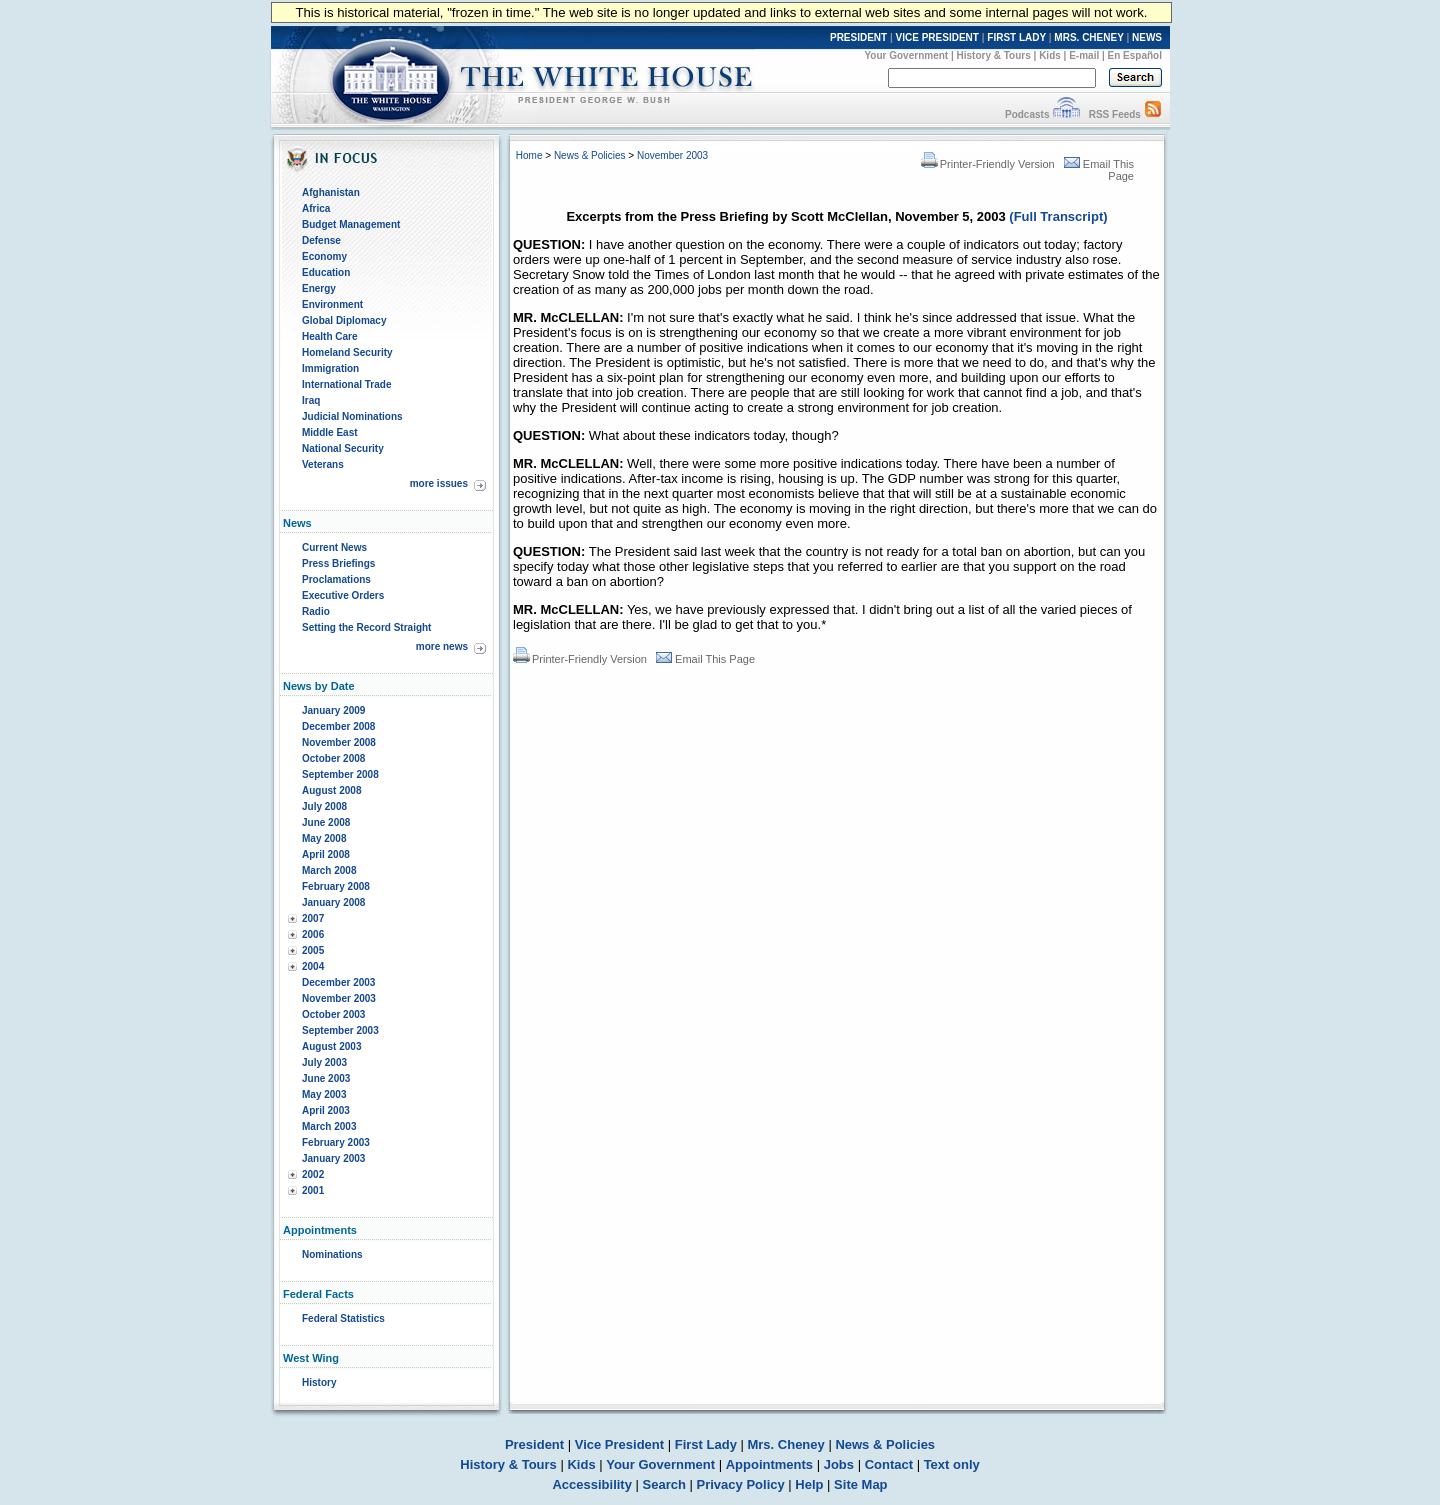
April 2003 (326, 1110)
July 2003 (324, 1062)
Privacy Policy (741, 1484)
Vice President (619, 1444)
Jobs (839, 1464)
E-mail (1084, 55)
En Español (1135, 55)
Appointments (769, 1464)
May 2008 (324, 838)
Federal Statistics (343, 1318)
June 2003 (326, 1078)
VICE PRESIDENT (937, 37)
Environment (332, 304)
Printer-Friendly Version (988, 164)
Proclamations (336, 579)
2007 (313, 918)
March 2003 (329, 1126)
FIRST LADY (1016, 37)
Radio (316, 611)
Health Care (330, 336)
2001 (313, 1190)
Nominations (332, 1254)
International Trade (346, 384)
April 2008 (326, 854)
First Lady (706, 1444)
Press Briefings (338, 563)
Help (809, 1484)
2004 (313, 966)
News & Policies (590, 155)
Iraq (311, 400)
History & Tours (994, 55)
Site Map (860, 1484)
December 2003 (338, 982)
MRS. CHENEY (1088, 37)
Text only (952, 1464)
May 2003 (324, 1094)
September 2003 (340, 1030)
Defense (321, 240)
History (319, 1382)
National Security (343, 448)
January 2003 (333, 1158)
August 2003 (331, 1046)
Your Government (906, 55)
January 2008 (333, 902)
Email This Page (705, 659)
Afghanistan (331, 192)
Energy (319, 288)
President (534, 1444)
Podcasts (1027, 114)
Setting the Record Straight (366, 627)
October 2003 (333, 1014)
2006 (313, 934)
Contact (889, 1464)
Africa (316, 208)
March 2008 (329, 870)
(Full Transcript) (1058, 216)
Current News (334, 547)
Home (529, 155)
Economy (324, 256)
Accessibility (592, 1484)
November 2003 (339, 998)
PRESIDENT (858, 37)
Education (326, 272)
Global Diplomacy (344, 320)
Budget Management (351, 224)
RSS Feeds (1115, 114)
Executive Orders (343, 595)
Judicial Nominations (352, 416)
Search (664, 1484)
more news (442, 646)
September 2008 (340, 774)
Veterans (323, 464)
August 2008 (331, 790)
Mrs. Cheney (785, 1444)
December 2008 (338, 726)
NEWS (1147, 37)
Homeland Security (347, 352)
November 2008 (339, 742)
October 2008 (333, 758)
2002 (313, 1174)
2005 (313, 950)
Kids (1050, 55)
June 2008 (326, 822)
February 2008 (336, 886)
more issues (439, 483)
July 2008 (324, 806)
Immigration (330, 368)
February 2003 (336, 1142)
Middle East (330, 432)
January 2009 (333, 710)
